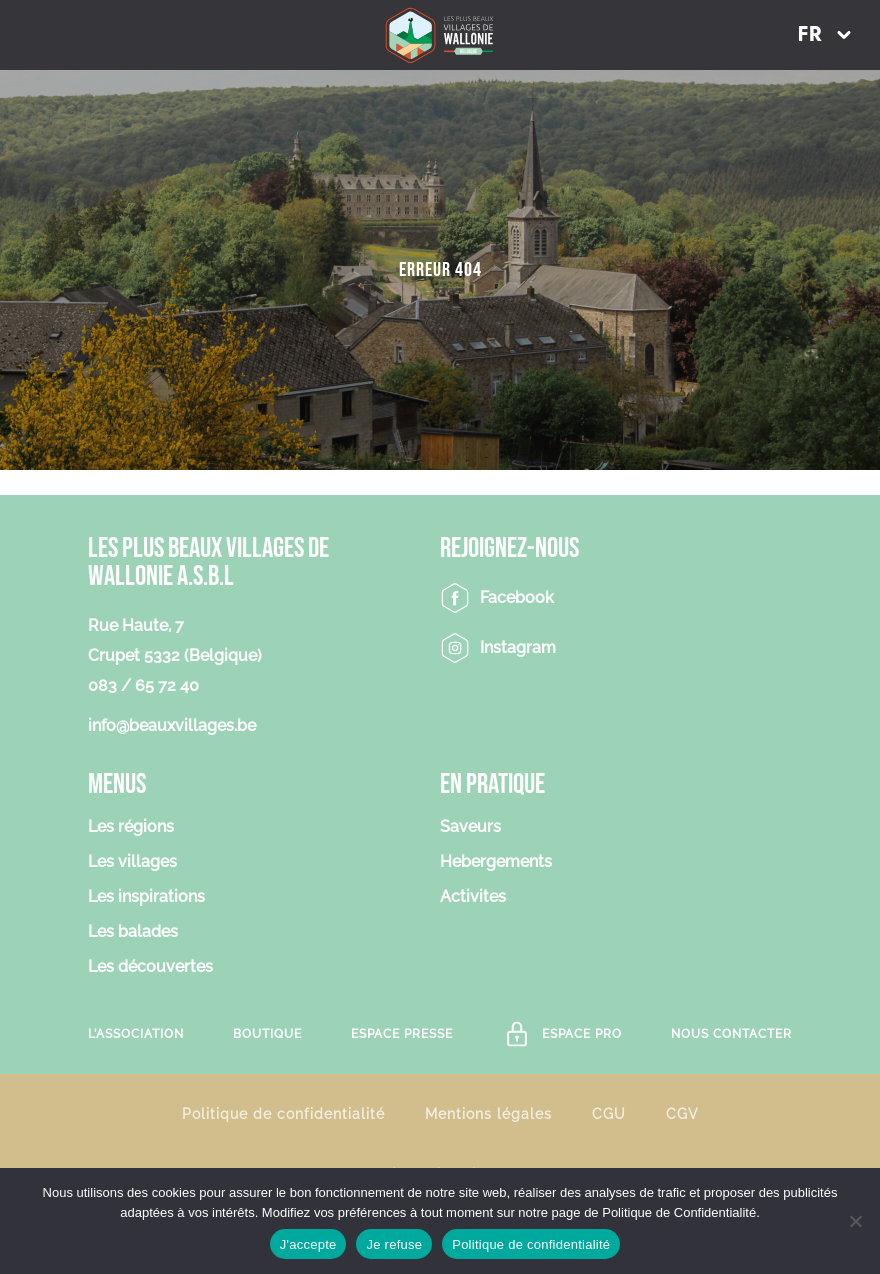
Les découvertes (150, 967)
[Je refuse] (855, 1221)
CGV (682, 1113)
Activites (473, 897)
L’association (136, 1034)
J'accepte (308, 1244)
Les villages (132, 862)
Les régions (131, 827)
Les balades (133, 932)
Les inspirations (146, 897)
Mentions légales (488, 1113)
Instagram (518, 647)
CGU (609, 1113)
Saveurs (470, 827)
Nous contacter (731, 1034)
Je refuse (394, 1244)
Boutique (267, 1034)
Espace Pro (582, 1034)
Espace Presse (402, 1034)
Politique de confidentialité (283, 1113)
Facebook (517, 597)
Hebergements (496, 862)
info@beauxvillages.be (172, 725)
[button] (824, 34)
